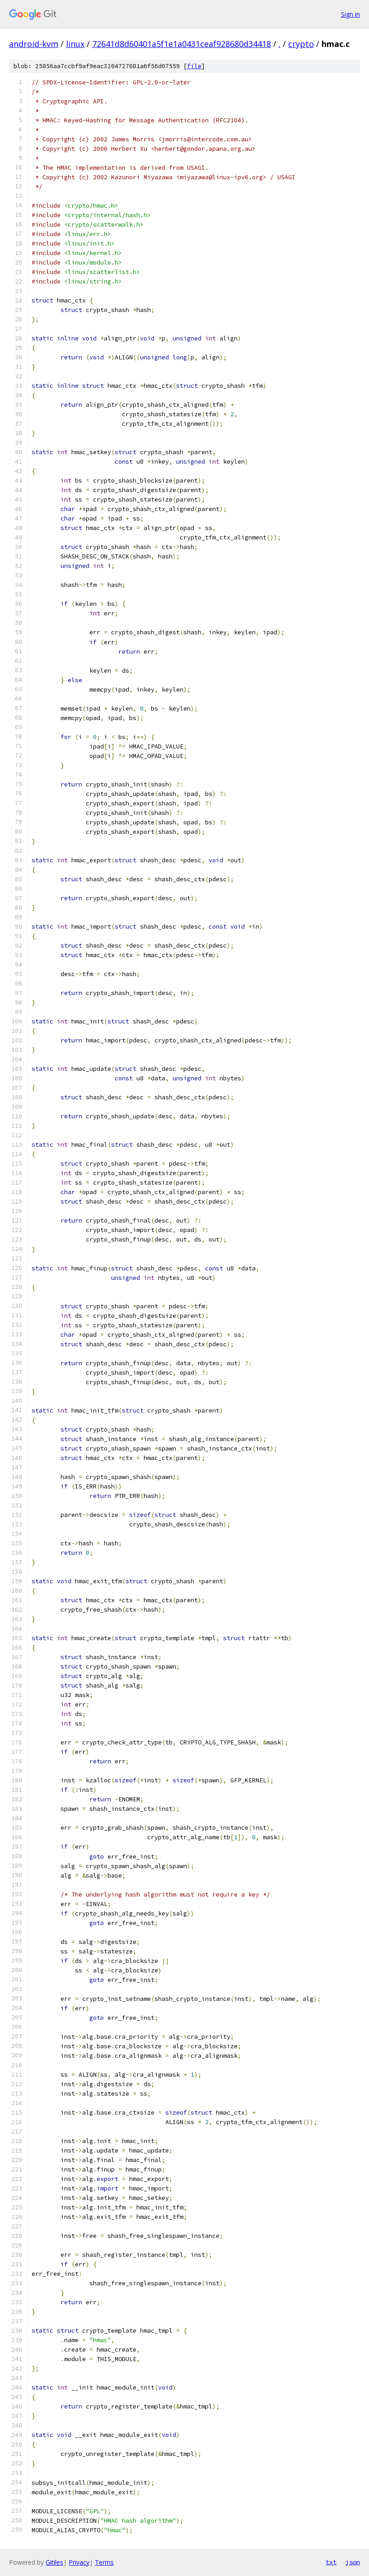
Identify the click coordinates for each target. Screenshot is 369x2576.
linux (75, 43)
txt (331, 2562)
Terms (104, 2562)
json (353, 2562)
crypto (301, 43)
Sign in (350, 14)
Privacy (79, 2562)
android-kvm (33, 43)
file (194, 66)
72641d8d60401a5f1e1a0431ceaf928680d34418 (181, 43)
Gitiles (54, 2562)
